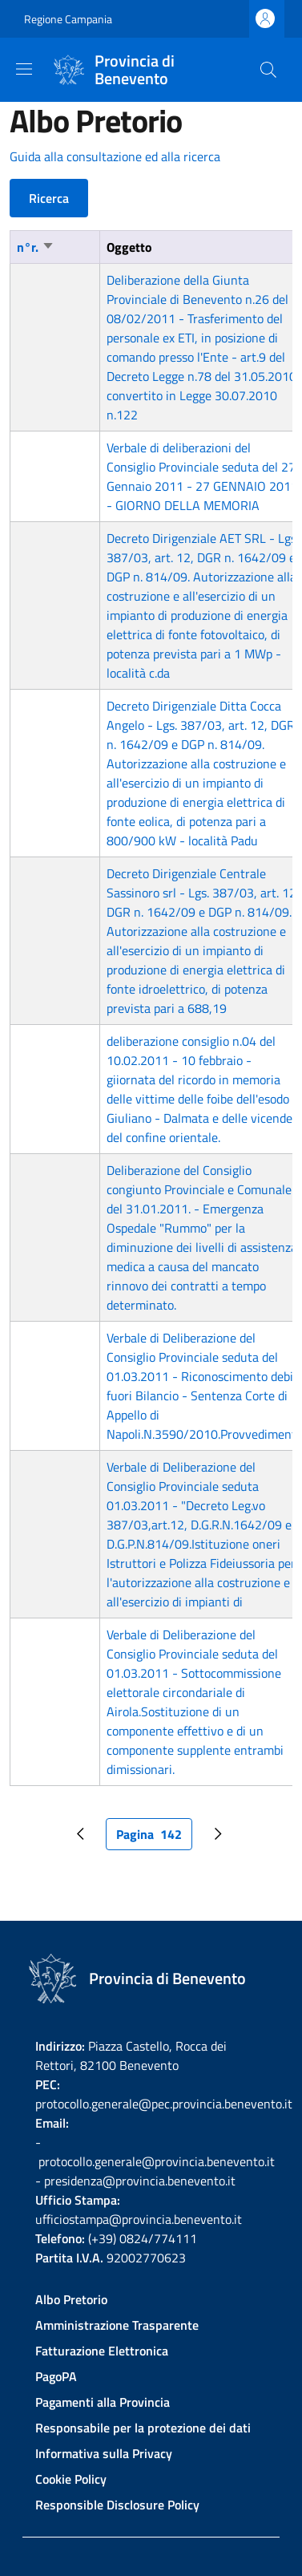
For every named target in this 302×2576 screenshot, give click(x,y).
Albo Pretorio (71, 2299)
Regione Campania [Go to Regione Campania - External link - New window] (68, 18)
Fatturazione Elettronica (101, 2350)
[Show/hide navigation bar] (24, 69)
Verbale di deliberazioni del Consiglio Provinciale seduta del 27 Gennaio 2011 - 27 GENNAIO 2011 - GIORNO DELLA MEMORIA (202, 476)
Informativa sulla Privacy (103, 2453)
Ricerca (49, 198)
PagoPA (56, 2376)
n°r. (35, 247)
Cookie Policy (71, 2479)
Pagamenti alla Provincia (102, 2402)
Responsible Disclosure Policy (117, 2504)
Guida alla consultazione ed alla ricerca (115, 156)
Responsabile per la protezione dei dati (143, 2427)
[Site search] (268, 69)
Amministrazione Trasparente (117, 2325)
